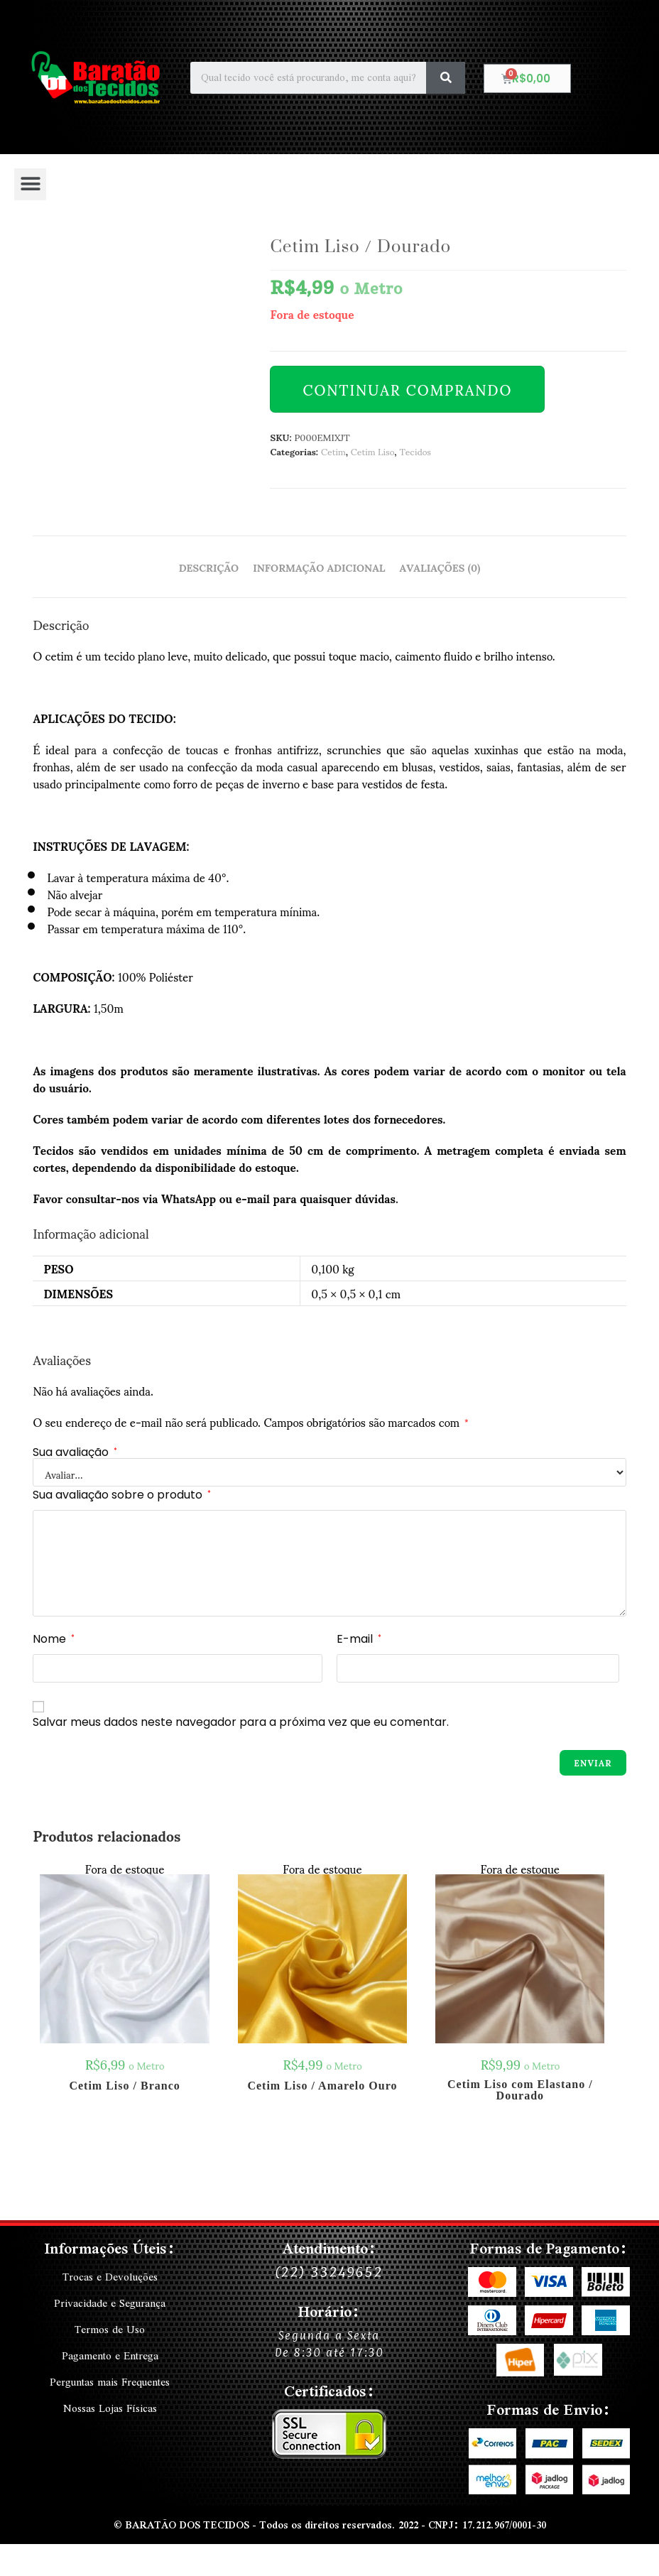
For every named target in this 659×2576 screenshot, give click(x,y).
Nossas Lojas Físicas (110, 2404)
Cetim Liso (373, 451)
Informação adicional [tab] (319, 567)
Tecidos (415, 451)
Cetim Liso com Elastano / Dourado (520, 2090)
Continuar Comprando (407, 389)
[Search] (445, 78)
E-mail (359, 1639)
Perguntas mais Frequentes (110, 2379)
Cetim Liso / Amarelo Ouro (322, 2086)
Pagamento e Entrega (110, 2353)
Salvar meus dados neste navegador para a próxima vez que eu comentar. (241, 1722)
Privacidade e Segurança (110, 2302)
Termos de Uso (110, 2328)
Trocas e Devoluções (110, 2277)
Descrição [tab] (209, 567)
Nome (54, 1639)
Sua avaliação (75, 1452)
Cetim (333, 451)
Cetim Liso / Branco (124, 2086)
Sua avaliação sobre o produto (122, 1495)
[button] (30, 184)
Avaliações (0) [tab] (440, 567)
